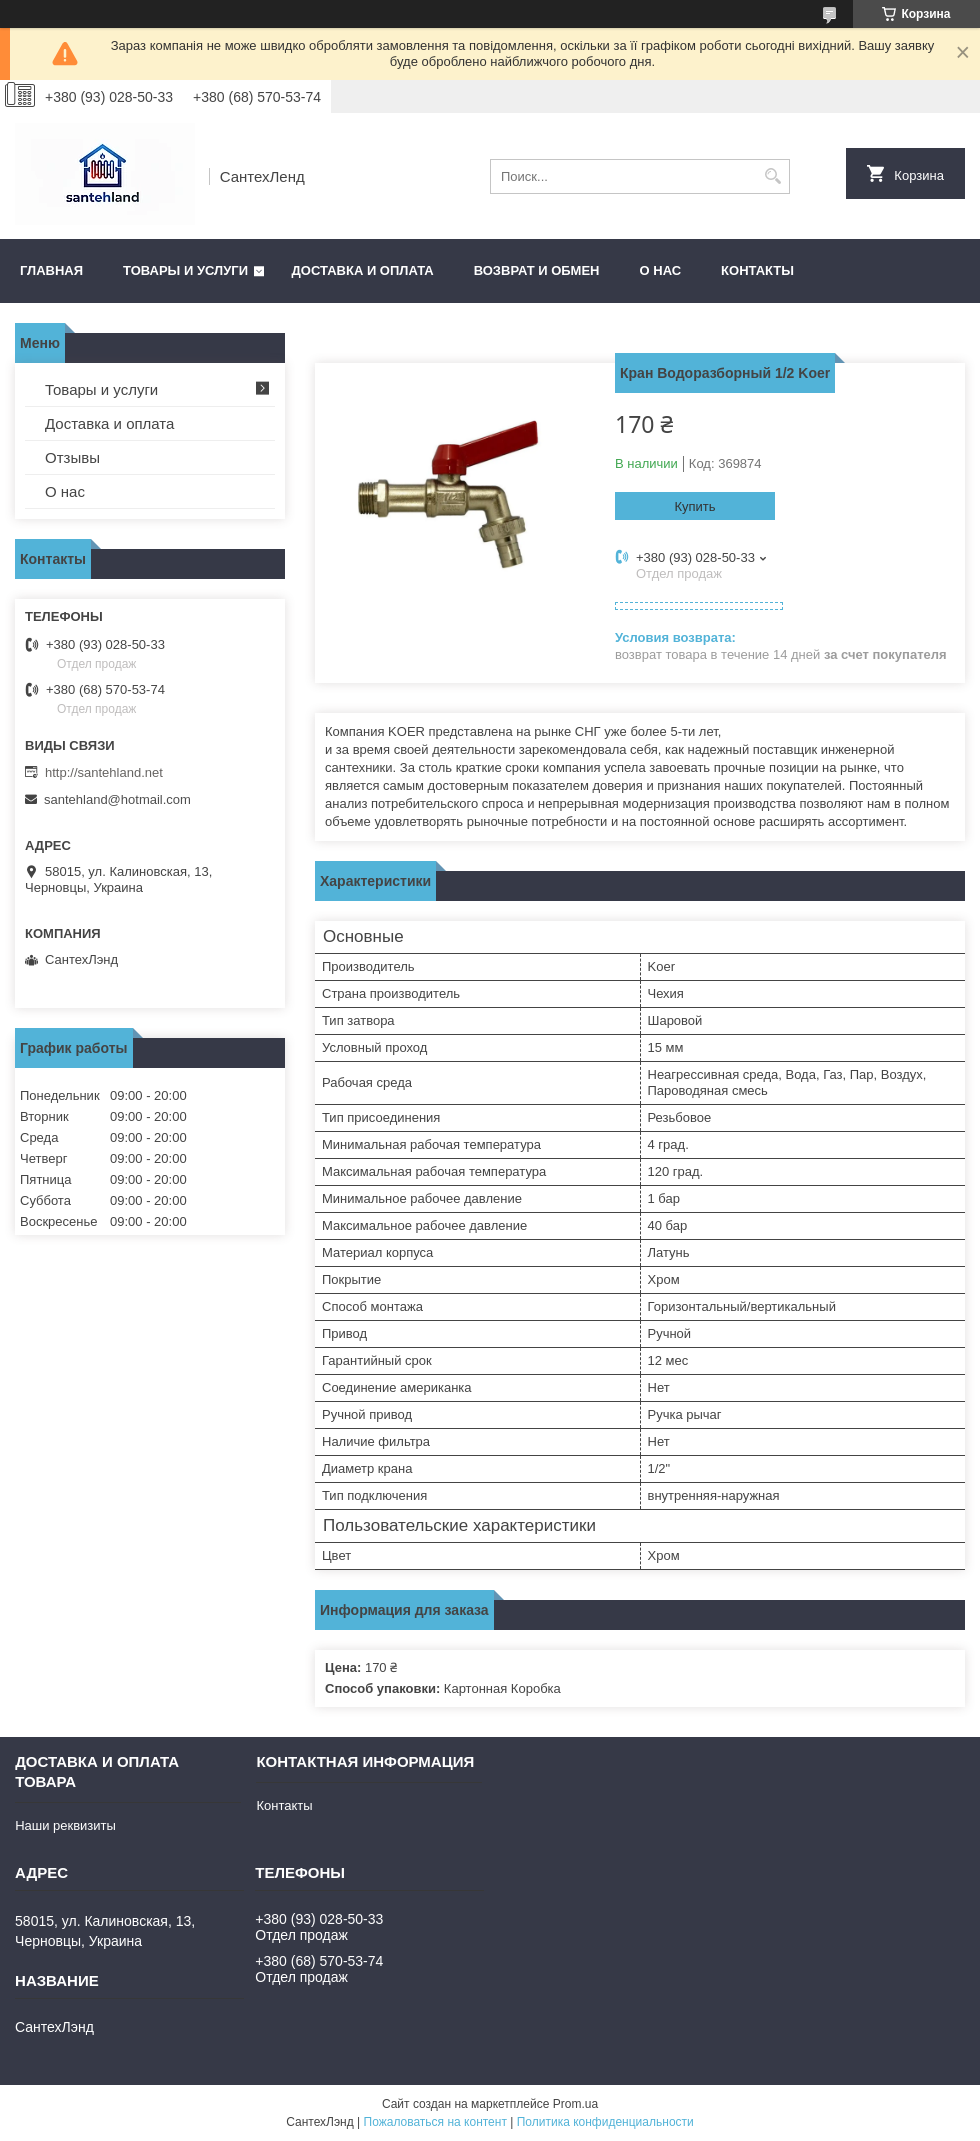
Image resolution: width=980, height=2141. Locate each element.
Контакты (757, 270)
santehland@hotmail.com (117, 799)
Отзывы (72, 457)
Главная (51, 270)
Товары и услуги (185, 270)
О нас (661, 270)
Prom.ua (575, 2104)
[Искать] (772, 176)
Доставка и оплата (363, 270)
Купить (694, 506)
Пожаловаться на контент (435, 2122)
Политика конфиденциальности (605, 2122)
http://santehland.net (104, 772)
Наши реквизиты (65, 1825)
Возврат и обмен (537, 270)
